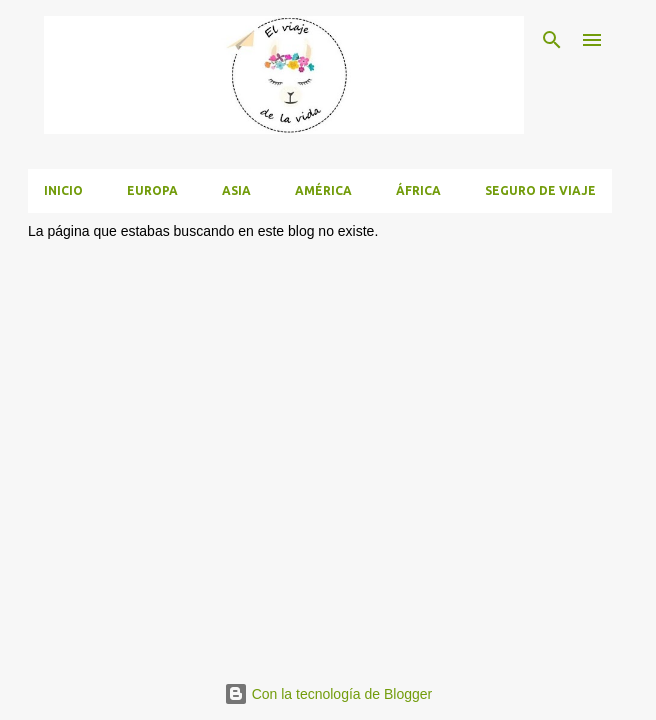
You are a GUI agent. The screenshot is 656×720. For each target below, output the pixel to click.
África (418, 190)
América (323, 190)
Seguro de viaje (540, 190)
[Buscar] (552, 40)
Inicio (63, 190)
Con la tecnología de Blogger (328, 694)
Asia (236, 190)
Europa (152, 190)
